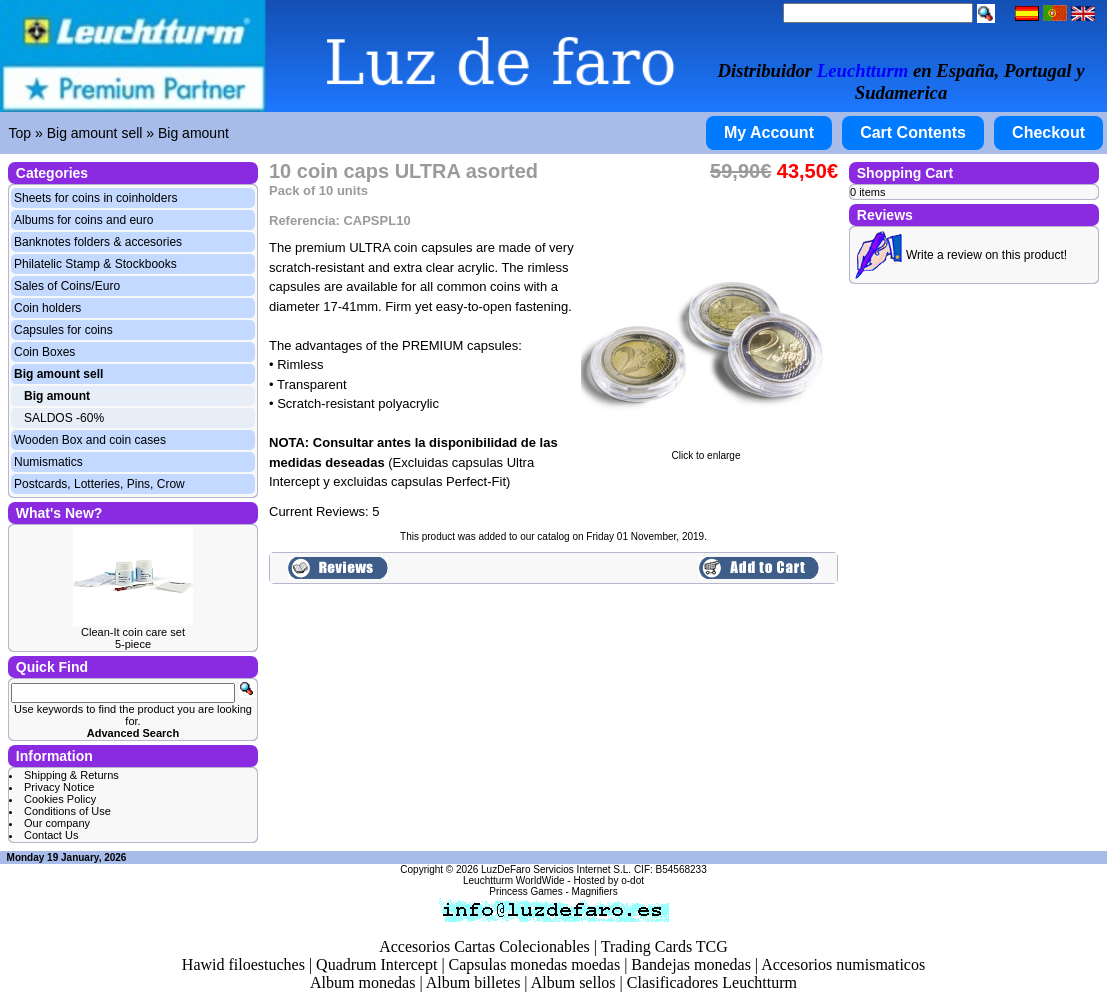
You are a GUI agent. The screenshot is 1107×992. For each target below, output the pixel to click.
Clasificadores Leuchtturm (712, 982)
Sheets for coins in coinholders (95, 198)
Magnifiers (595, 891)
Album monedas (362, 982)
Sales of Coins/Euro (67, 286)
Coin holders (47, 308)
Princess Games (525, 891)
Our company (57, 823)
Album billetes (473, 982)
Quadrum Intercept (376, 964)
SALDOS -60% (64, 418)
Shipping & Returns (71, 775)
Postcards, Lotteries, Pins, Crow (99, 484)
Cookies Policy (60, 799)
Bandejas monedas (691, 964)
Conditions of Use (67, 811)
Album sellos (573, 982)
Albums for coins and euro (83, 220)
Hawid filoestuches (243, 964)
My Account (769, 132)
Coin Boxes (44, 352)
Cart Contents (913, 132)
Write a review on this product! (986, 255)
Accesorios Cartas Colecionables (484, 946)
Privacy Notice (59, 787)
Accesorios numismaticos (843, 964)
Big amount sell (95, 133)
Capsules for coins (63, 330)
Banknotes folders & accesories (98, 242)
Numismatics (48, 462)
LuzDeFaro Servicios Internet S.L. (556, 869)
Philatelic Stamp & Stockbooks (95, 264)
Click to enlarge (706, 451)
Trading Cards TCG (664, 946)
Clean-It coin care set (133, 632)
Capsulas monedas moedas (535, 964)
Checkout (1048, 132)
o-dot (632, 880)
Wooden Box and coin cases (90, 440)
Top (20, 133)
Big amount (193, 133)
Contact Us (51, 835)
